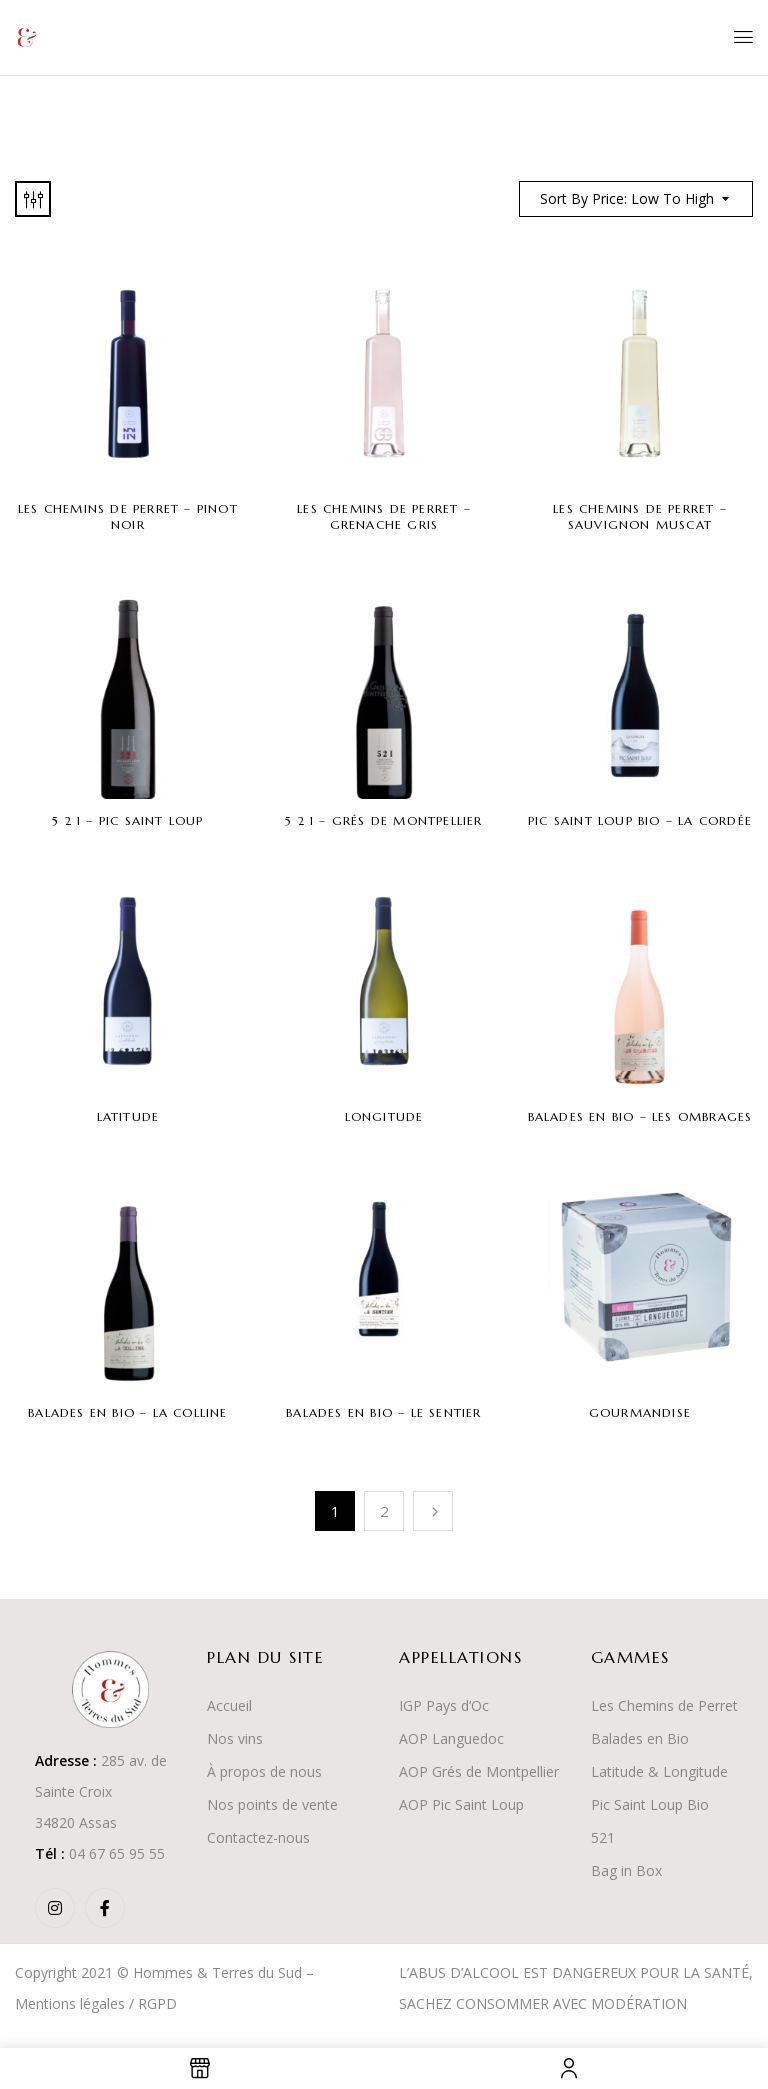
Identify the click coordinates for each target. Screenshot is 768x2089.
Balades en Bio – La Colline (127, 1412)
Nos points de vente (272, 1804)
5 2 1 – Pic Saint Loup (127, 820)
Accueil (229, 1705)
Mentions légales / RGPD (96, 2003)
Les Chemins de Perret (664, 1705)
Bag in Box (626, 1870)
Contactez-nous (258, 1837)
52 (599, 1837)
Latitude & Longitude (659, 1771)
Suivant (433, 1511)
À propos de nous (264, 1771)
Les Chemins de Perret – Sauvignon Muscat (640, 516)
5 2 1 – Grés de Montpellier (383, 820)
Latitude (128, 1116)
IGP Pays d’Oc (444, 1705)
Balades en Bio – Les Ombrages (640, 1116)
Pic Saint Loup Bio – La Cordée (640, 820)
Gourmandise (640, 1412)
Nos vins (235, 1738)
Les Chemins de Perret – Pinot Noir (128, 516)
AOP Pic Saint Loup (461, 1804)
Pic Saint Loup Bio (650, 1804)
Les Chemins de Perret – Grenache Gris (384, 516)
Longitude (384, 1116)
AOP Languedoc (451, 1738)
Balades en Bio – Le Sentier (383, 1412)
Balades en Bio (640, 1738)
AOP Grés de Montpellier (479, 1771)
